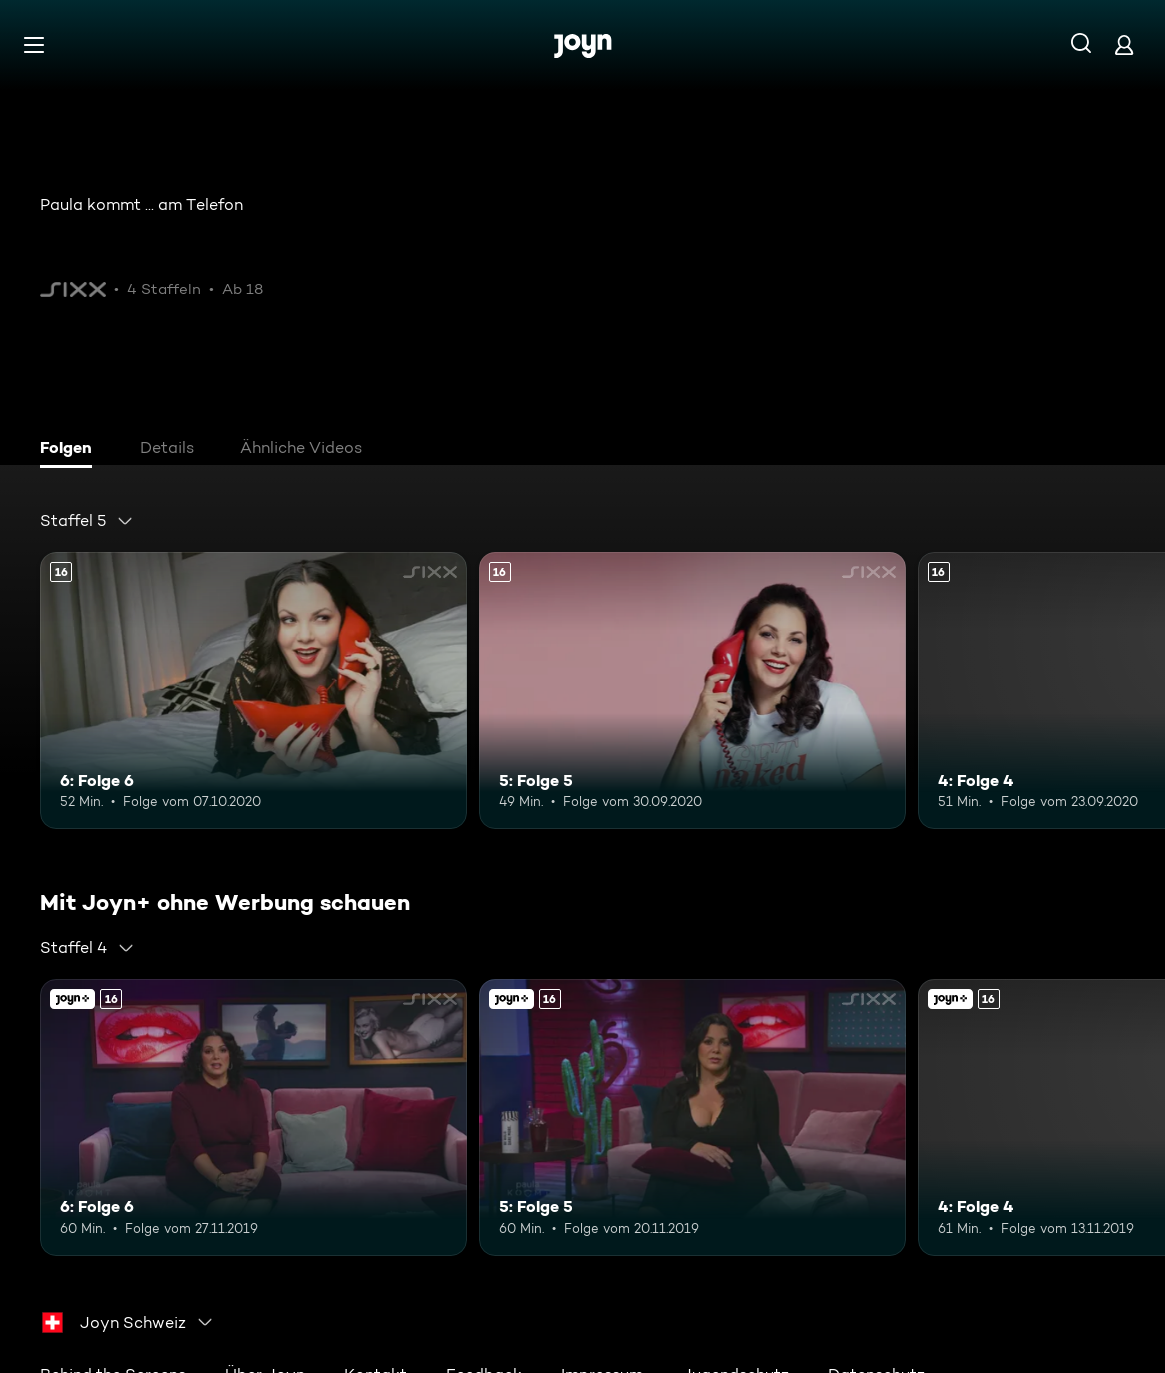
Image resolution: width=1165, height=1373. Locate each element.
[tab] (71, 450)
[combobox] (87, 521)
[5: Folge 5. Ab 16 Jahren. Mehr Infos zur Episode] (692, 690)
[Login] (1124, 44)
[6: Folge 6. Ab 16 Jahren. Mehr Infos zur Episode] (253, 690)
